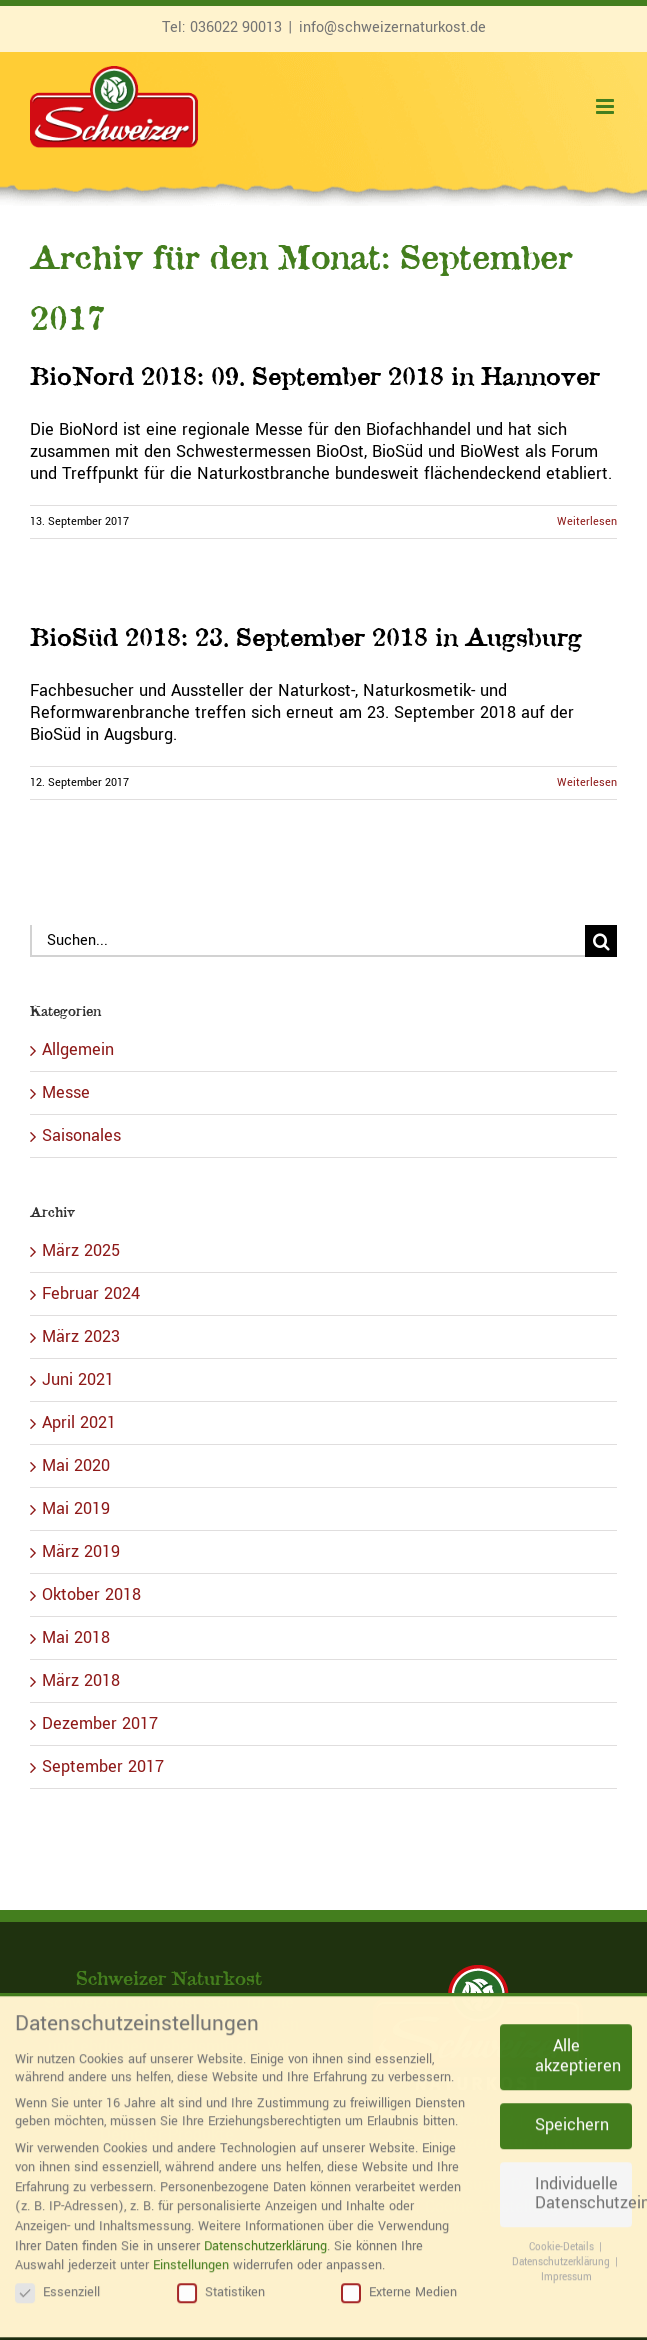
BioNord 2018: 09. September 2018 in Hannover (315, 375)
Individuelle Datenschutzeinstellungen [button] (583, 2179)
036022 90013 (236, 27)
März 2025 (81, 1250)
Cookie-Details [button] (563, 2233)
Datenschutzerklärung (265, 2231)
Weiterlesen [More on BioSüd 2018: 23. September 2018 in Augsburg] (587, 782)
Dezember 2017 (100, 1723)
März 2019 (81, 1551)
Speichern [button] (572, 2110)
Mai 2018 (76, 1637)
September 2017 (103, 1766)
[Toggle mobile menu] (606, 106)
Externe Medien (399, 2277)
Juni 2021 (78, 1379)
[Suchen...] (307, 941)
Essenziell (57, 2277)
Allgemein (78, 1050)
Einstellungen (191, 2250)
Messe (66, 1093)
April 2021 (79, 1422)
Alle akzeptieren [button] (578, 2042)
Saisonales (81, 1136)
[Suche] (601, 941)
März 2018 (81, 1680)
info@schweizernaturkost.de (392, 27)
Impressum (566, 2262)
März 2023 (81, 1336)
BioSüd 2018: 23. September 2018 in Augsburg (306, 636)
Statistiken (221, 2277)
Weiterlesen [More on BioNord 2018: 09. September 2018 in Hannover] (587, 521)
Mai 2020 (76, 1465)
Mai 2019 (76, 1508)
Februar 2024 (91, 1293)
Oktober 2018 (91, 1594)
